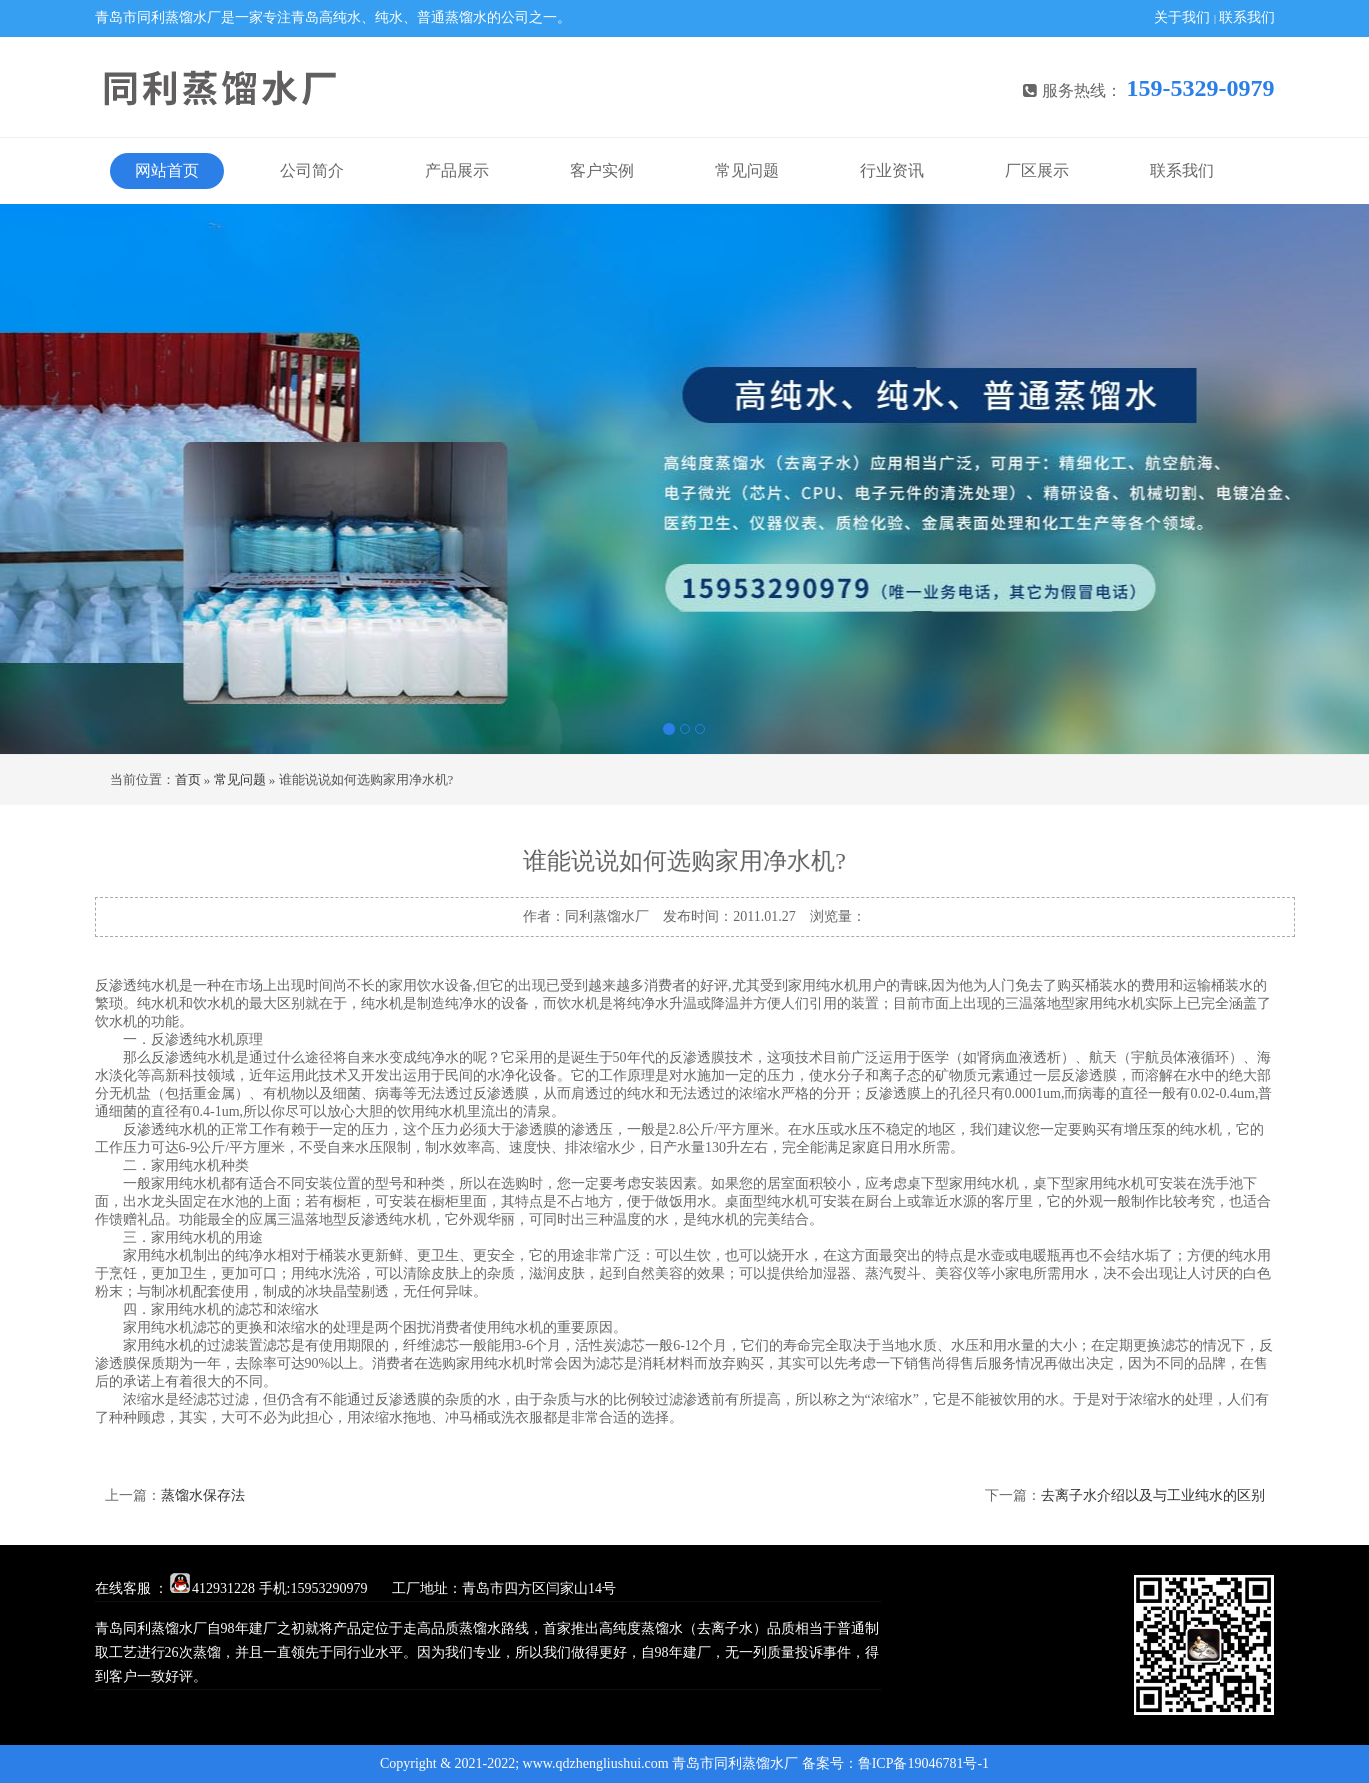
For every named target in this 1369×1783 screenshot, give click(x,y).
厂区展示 (1037, 170)
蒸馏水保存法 (203, 1495)
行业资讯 (892, 170)
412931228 (212, 1588)
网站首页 (167, 170)
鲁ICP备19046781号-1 (923, 1763)
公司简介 (312, 170)
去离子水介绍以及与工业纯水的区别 (1153, 1495)
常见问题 (747, 170)
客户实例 (602, 170)
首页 (188, 779)
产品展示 (457, 170)
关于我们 (1182, 17)
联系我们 (1247, 17)
